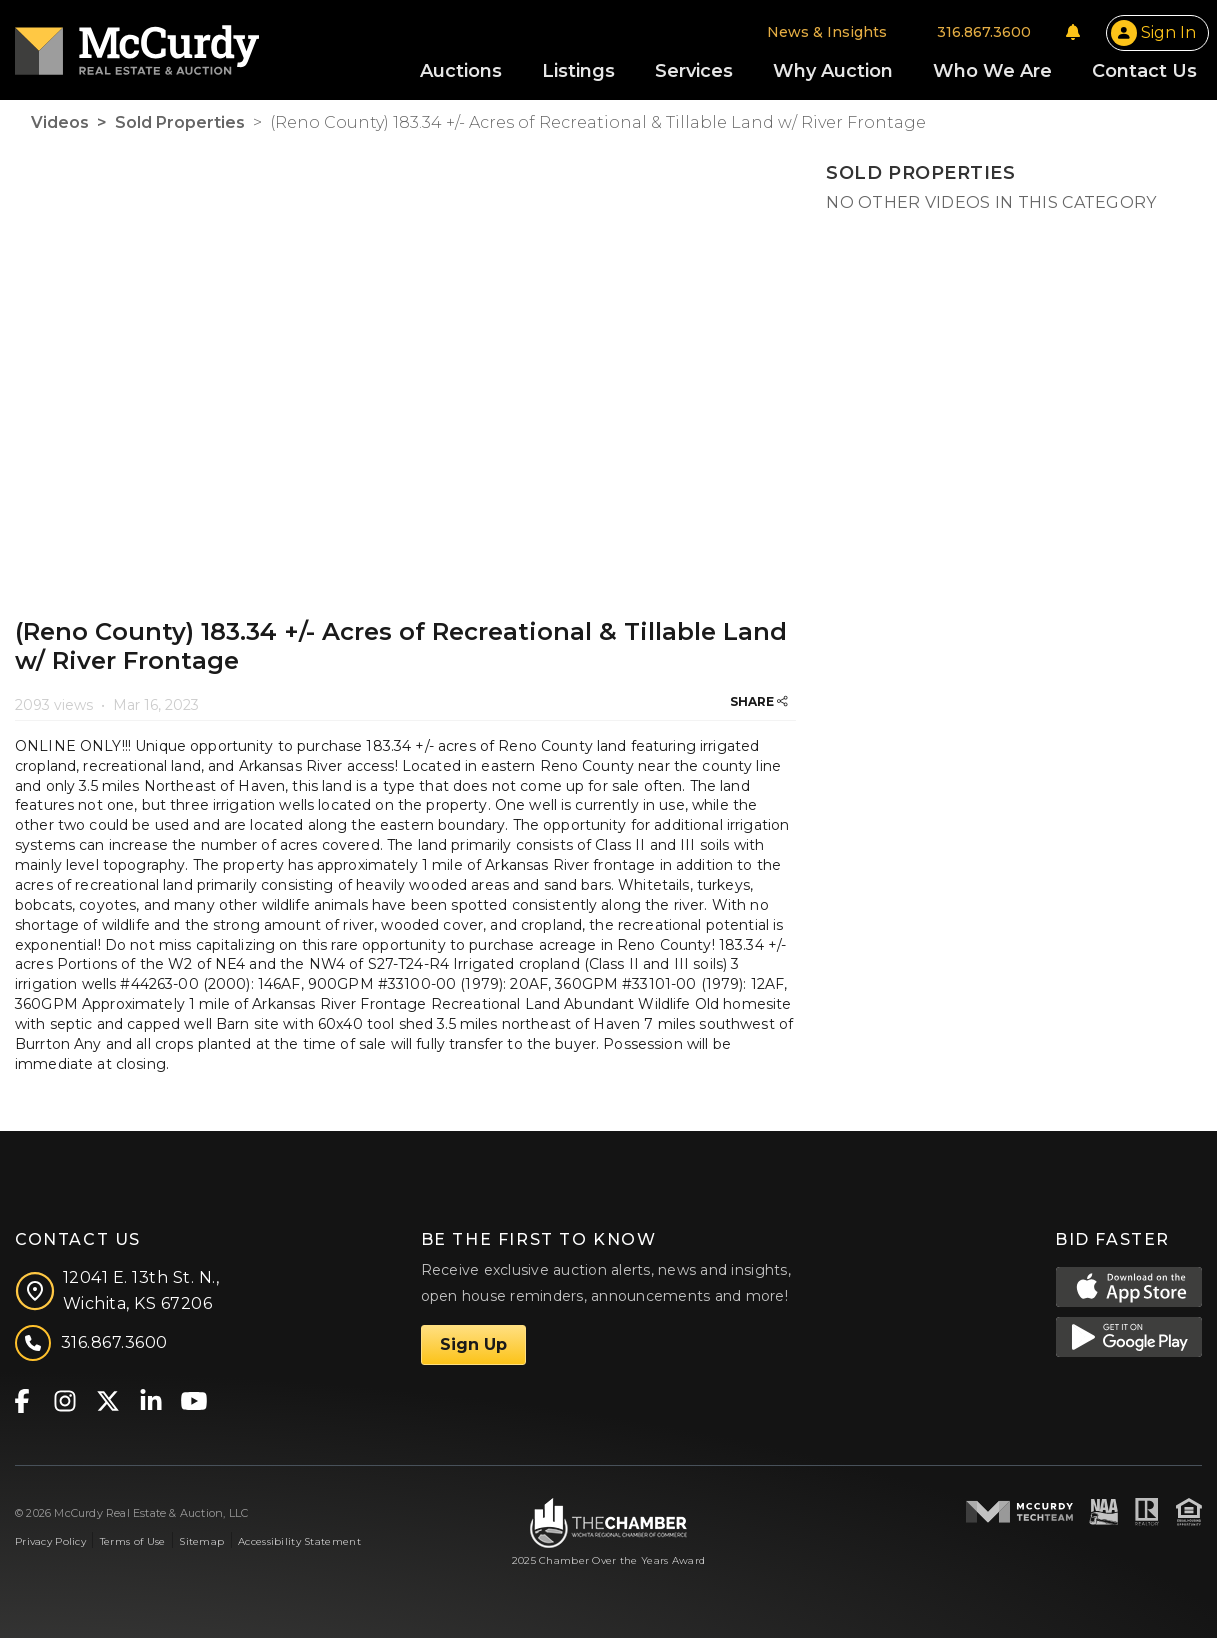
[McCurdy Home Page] (137, 43)
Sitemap (201, 1541)
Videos (60, 122)
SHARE (759, 701)
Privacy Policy (50, 1541)
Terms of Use (132, 1541)
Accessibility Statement (299, 1541)
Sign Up (473, 1344)
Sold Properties (180, 122)
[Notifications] (1073, 32)
